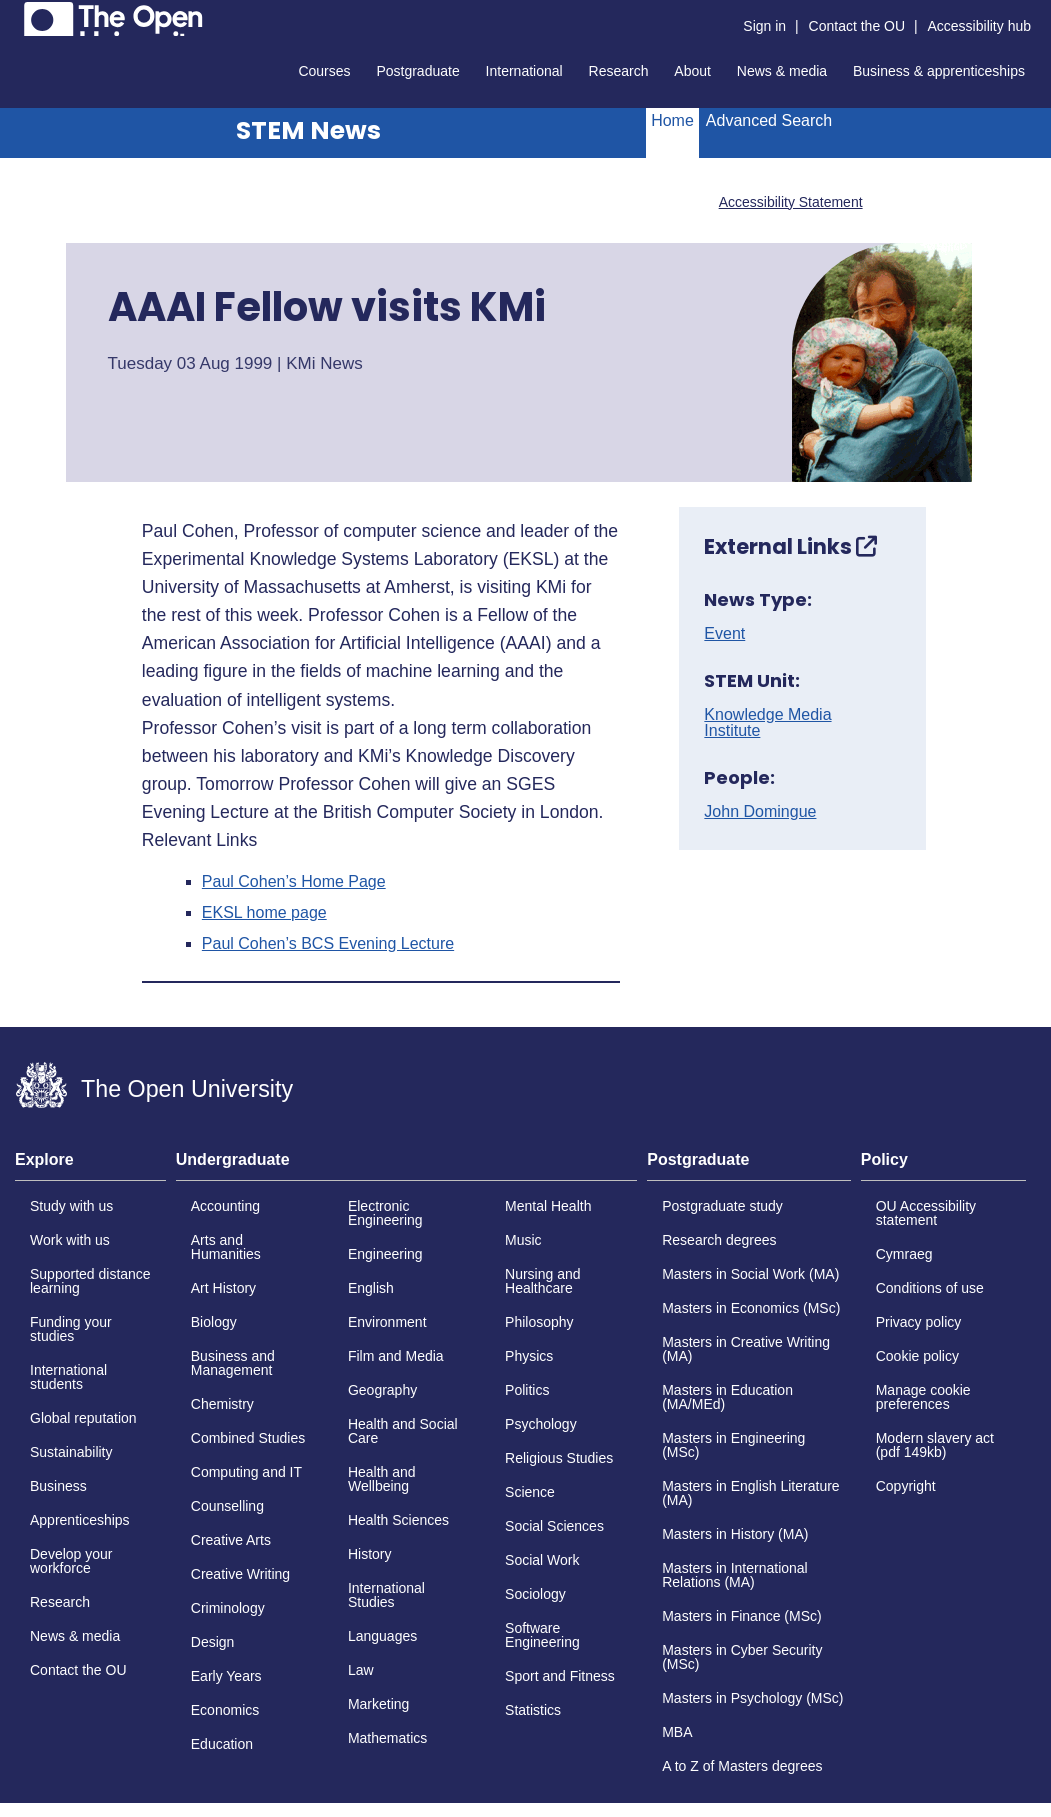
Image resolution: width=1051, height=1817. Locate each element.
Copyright (906, 1486)
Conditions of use (930, 1288)
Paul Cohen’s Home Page (294, 882)
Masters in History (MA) (735, 1534)
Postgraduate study (722, 1206)
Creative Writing (240, 1574)
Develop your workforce (71, 1561)
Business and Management (233, 1363)
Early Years (226, 1676)
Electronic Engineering (385, 1213)
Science (530, 1492)
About (692, 71)
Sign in (764, 26)
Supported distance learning (90, 1281)
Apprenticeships (80, 1520)
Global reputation (83, 1418)
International (524, 71)
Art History (223, 1288)
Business (58, 1486)
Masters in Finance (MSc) (741, 1616)
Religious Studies (559, 1458)
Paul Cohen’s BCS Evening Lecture (328, 944)
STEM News (308, 130)
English (371, 1288)
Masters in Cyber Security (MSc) (742, 1657)
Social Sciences (554, 1526)
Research (619, 71)
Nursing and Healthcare (543, 1281)
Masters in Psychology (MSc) (752, 1698)
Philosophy (539, 1322)
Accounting (225, 1206)
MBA (677, 1732)
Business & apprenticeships (939, 71)
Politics (527, 1390)
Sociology (535, 1594)
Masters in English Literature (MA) (750, 1493)
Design (213, 1642)
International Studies (386, 1595)
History (370, 1554)
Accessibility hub (980, 26)
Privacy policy (919, 1322)
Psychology (541, 1424)
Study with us (71, 1206)
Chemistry (222, 1404)
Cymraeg (904, 1254)
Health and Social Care (403, 1431)
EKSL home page (264, 913)
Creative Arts (231, 1540)
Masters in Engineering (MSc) (733, 1445)
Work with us (70, 1240)
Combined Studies (248, 1438)
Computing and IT (246, 1472)
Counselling (227, 1506)
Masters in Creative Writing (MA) (746, 1349)
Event (724, 634)
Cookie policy (917, 1356)
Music (523, 1240)
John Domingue (760, 812)
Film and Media (396, 1356)
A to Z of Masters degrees (742, 1766)
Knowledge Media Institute (767, 723)
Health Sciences (398, 1520)
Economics (225, 1710)
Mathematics (387, 1738)
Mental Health (548, 1206)
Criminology (228, 1608)
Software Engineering (542, 1635)
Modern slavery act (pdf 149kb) (935, 1445)
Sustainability (71, 1452)
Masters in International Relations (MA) (735, 1575)
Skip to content (15, 15)
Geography (382, 1390)
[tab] (90, 1166)
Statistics (533, 1710)
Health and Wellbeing (382, 1479)
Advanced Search (769, 120)
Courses (324, 71)
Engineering (385, 1254)
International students (68, 1377)
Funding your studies (71, 1329)
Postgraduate (417, 71)
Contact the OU (857, 26)
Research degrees (719, 1240)
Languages (382, 1636)
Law (361, 1670)
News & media (782, 71)
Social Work (542, 1560)
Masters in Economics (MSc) (751, 1308)
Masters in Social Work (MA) (750, 1274)
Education (222, 1744)
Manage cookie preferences (923, 1397)
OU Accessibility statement (926, 1213)
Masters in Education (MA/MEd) (727, 1397)
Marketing (378, 1704)
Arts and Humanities (226, 1247)
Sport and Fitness (560, 1676)
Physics (529, 1356)
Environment (387, 1322)
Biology (214, 1322)
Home (672, 120)
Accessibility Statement (791, 202)
